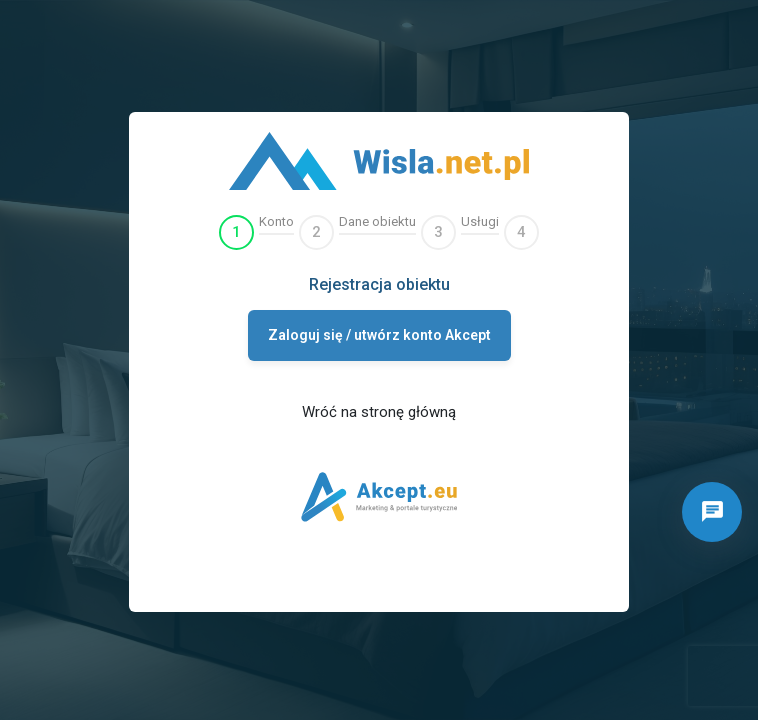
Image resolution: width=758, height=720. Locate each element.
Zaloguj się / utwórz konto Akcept (379, 335)
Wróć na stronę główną (379, 412)
